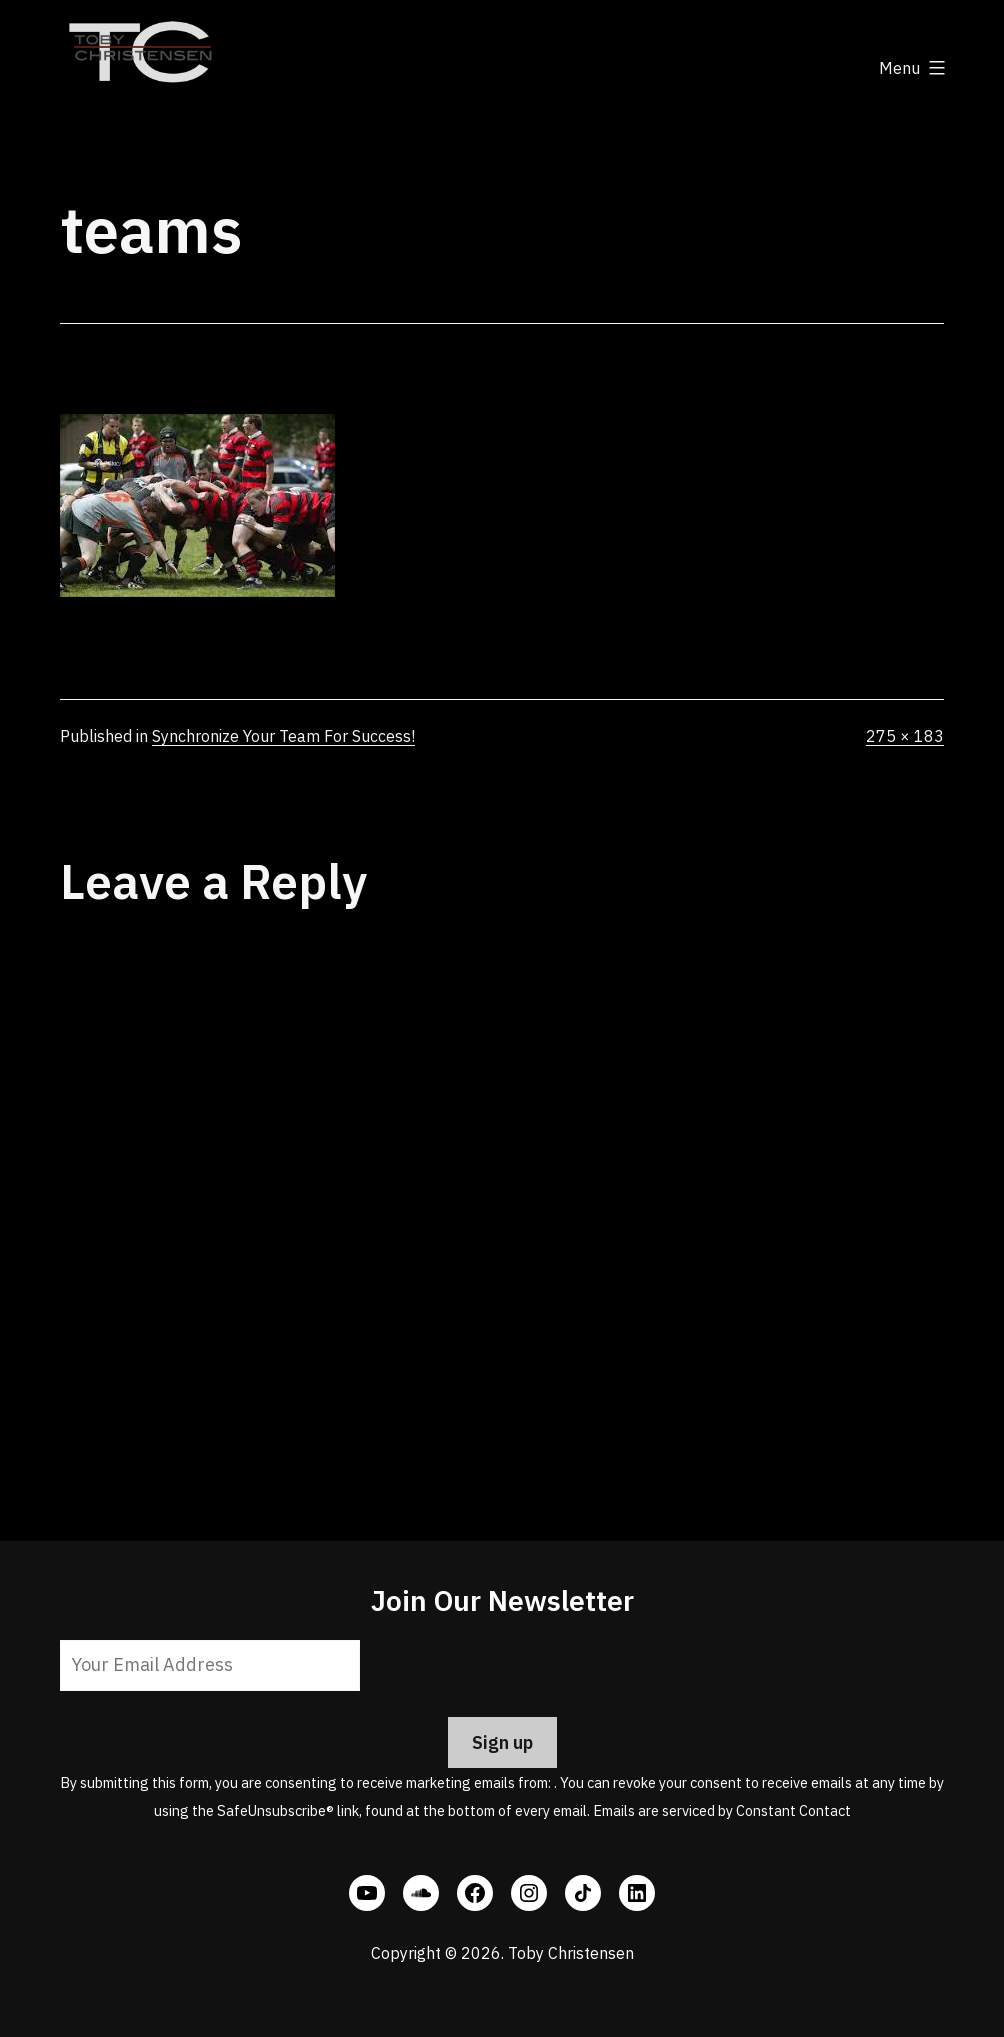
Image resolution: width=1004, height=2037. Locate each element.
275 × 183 (905, 736)
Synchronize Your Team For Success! (283, 736)
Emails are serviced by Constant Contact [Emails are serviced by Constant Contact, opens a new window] (722, 1810)
